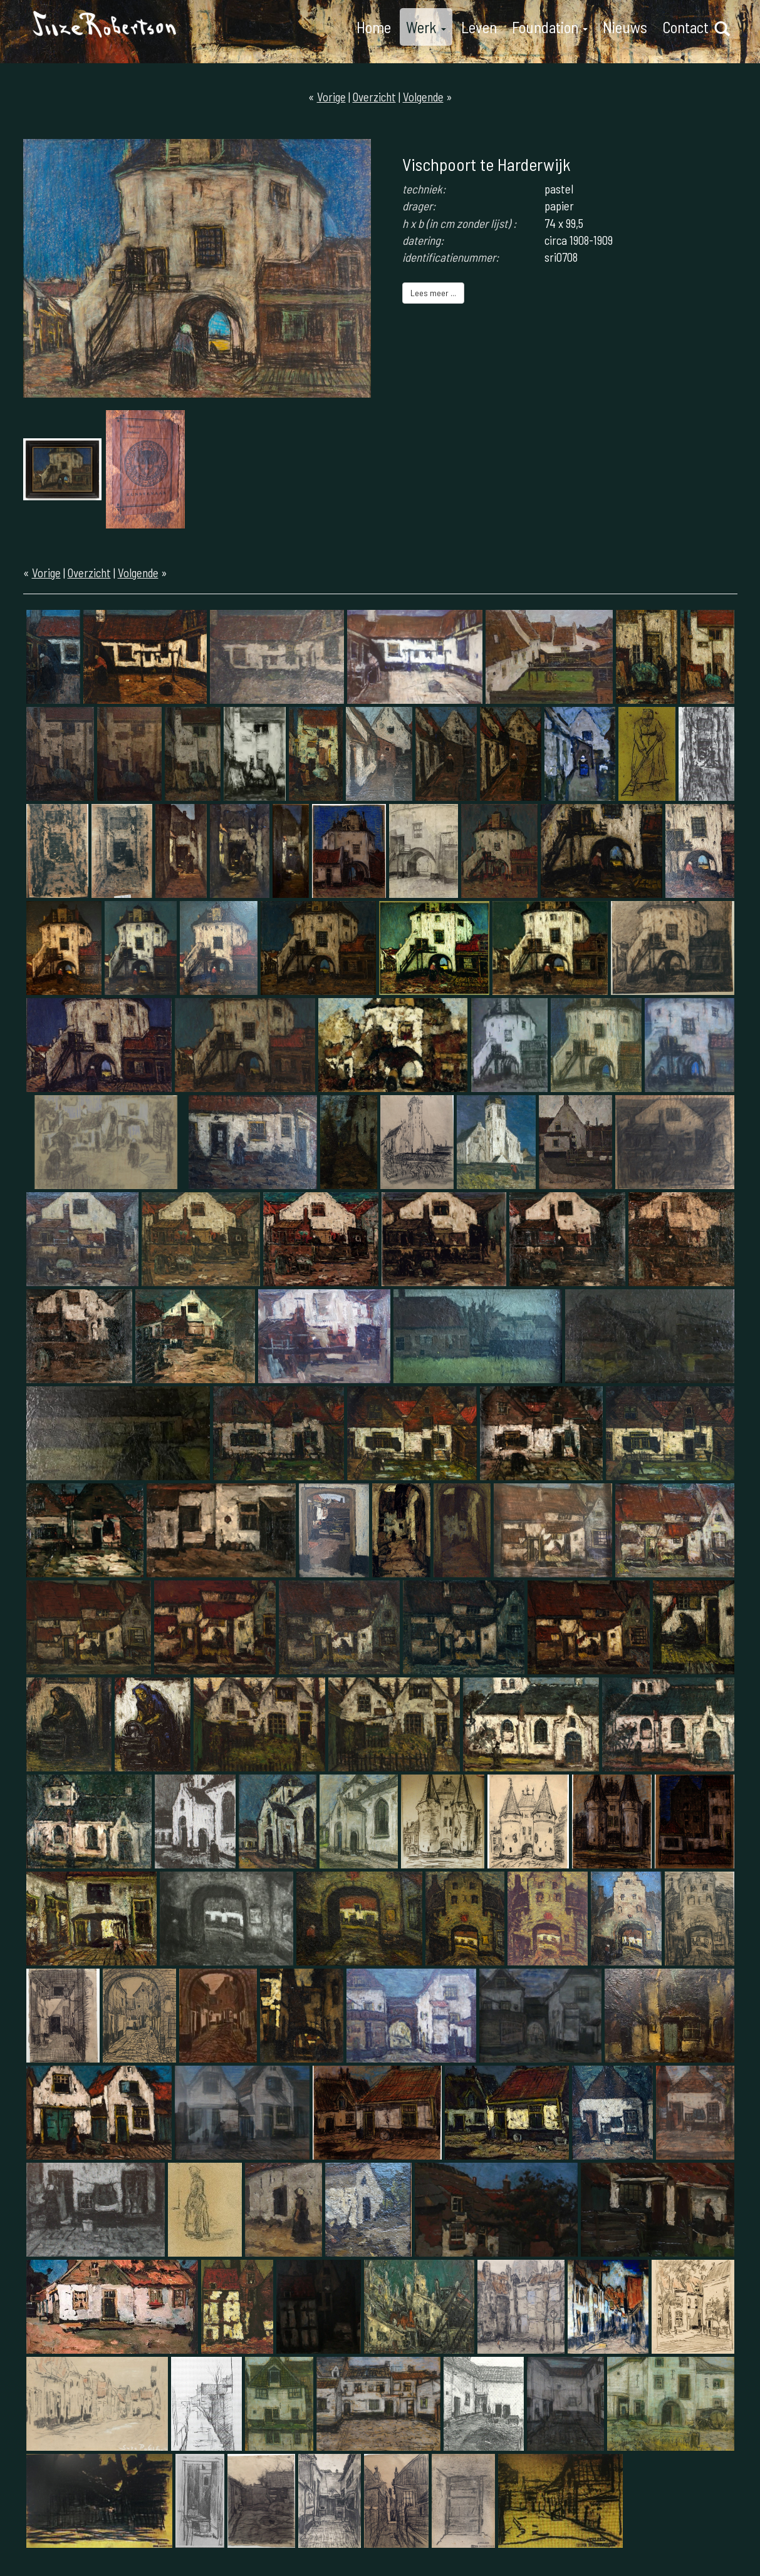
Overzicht (374, 97)
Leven (479, 27)
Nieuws (625, 27)
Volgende (423, 97)
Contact (685, 27)
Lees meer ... (433, 292)
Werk (426, 27)
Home (374, 27)
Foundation (550, 27)
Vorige (331, 97)
